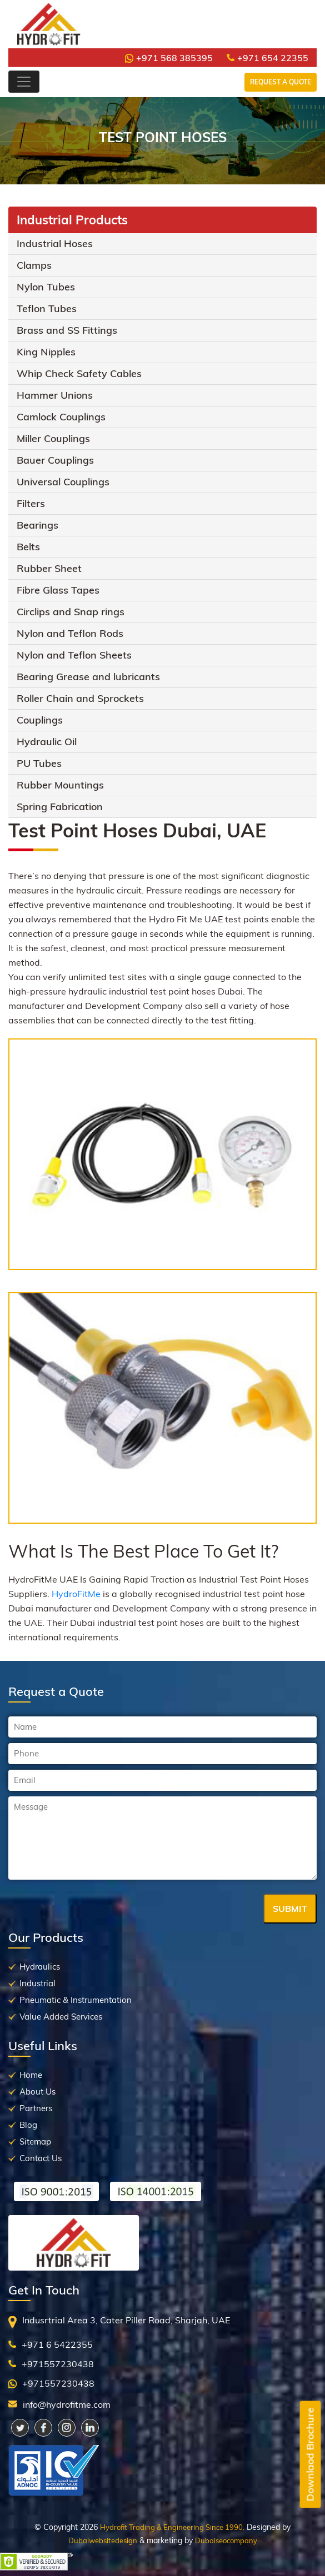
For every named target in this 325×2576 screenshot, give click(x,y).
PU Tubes (39, 763)
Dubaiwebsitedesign (102, 2540)
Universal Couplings (63, 481)
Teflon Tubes (47, 308)
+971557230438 (58, 2363)
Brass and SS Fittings (67, 330)
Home (30, 2075)
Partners (35, 2108)
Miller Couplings (53, 438)
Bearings (37, 525)
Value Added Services (60, 2016)
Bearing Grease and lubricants (88, 676)
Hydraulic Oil (47, 741)
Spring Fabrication (60, 806)
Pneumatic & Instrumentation (75, 2000)
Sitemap (35, 2141)
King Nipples (46, 351)
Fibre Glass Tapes (58, 590)
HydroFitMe (76, 1593)
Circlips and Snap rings (70, 611)
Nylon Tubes (46, 286)
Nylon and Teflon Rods (70, 633)
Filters (31, 503)
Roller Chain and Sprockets (80, 698)
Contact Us (40, 2158)
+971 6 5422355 (57, 2344)
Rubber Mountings (60, 785)
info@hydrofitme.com (67, 2404)
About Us (37, 2091)
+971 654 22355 (267, 57)
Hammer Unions (55, 395)
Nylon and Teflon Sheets (74, 655)
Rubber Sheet (49, 568)
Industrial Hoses (55, 243)
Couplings (40, 720)
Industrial (37, 1983)
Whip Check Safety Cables (79, 373)
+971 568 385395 (169, 57)
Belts (28, 546)
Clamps (34, 265)
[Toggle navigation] (23, 82)
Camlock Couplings (61, 416)
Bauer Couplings (55, 460)
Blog (28, 2125)
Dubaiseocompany (226, 2540)
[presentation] (92, 1909)
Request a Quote (280, 82)
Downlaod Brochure (310, 2455)
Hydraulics (39, 1966)
